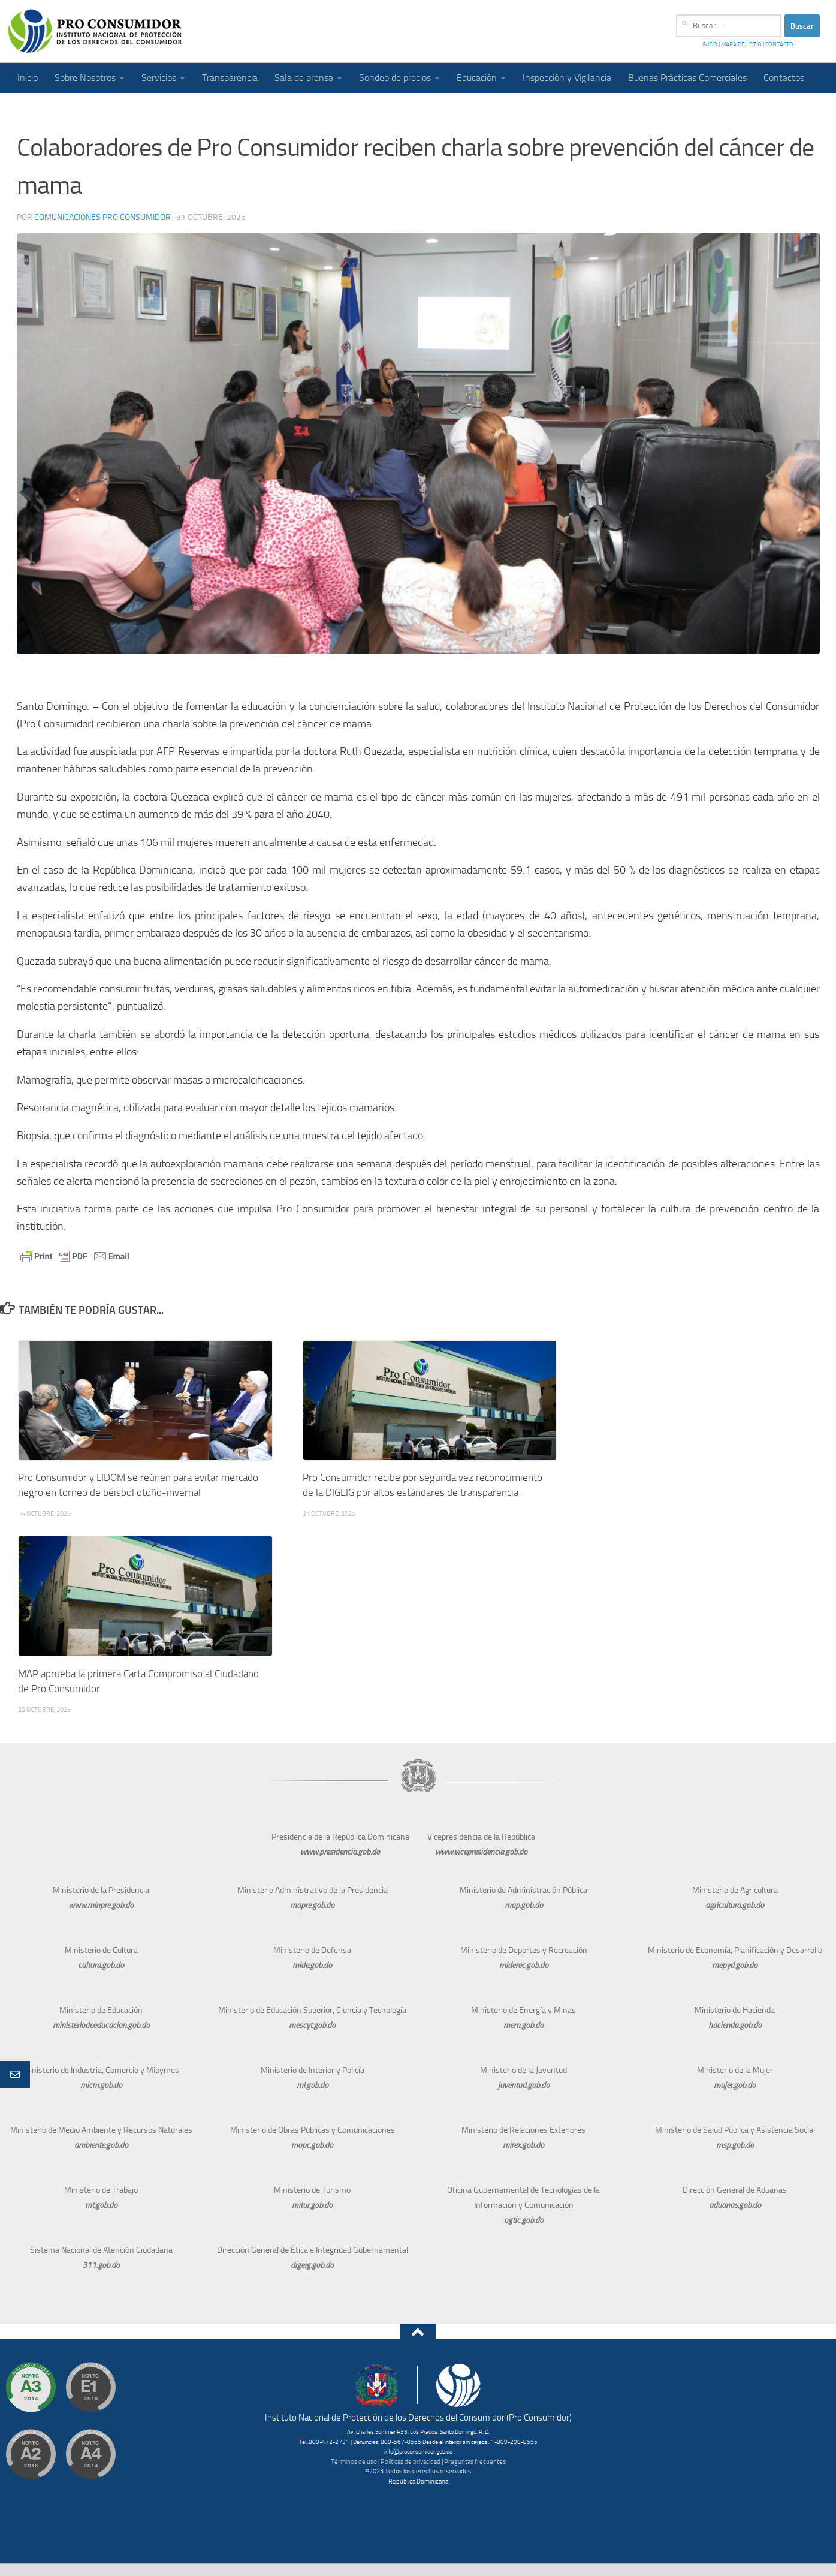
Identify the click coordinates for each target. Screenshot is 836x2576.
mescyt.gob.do (312, 2025)
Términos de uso (354, 2462)
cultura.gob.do (101, 1965)
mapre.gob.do (312, 1905)
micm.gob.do (101, 2085)
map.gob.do (524, 1905)
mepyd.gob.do (734, 1965)
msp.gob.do (735, 2145)
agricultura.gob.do (734, 1905)
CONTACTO (778, 44)
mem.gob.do (523, 2025)
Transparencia (230, 77)
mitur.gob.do (312, 2205)
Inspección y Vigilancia (567, 77)
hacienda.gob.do (735, 2025)
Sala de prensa (303, 77)
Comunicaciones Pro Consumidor (102, 217)
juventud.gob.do (524, 2085)
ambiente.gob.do (101, 2145)
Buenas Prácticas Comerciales (687, 77)
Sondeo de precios (395, 77)
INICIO (710, 44)
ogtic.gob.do (524, 2220)
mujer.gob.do (735, 2085)
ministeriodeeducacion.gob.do (101, 2025)
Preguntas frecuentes (475, 2462)
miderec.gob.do (523, 1965)
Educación (477, 77)
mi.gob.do (312, 2085)
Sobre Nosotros (85, 77)
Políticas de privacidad (410, 2462)
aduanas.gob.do (735, 2205)
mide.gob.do (312, 1965)
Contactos (783, 77)
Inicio (27, 77)
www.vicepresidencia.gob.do (481, 1852)
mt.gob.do (101, 2205)
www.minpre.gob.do (101, 1905)
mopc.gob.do (312, 2145)
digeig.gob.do (312, 2265)
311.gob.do (101, 2265)
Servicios (158, 77)
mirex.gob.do (523, 2145)
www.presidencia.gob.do (340, 1852)
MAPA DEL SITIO (741, 44)
